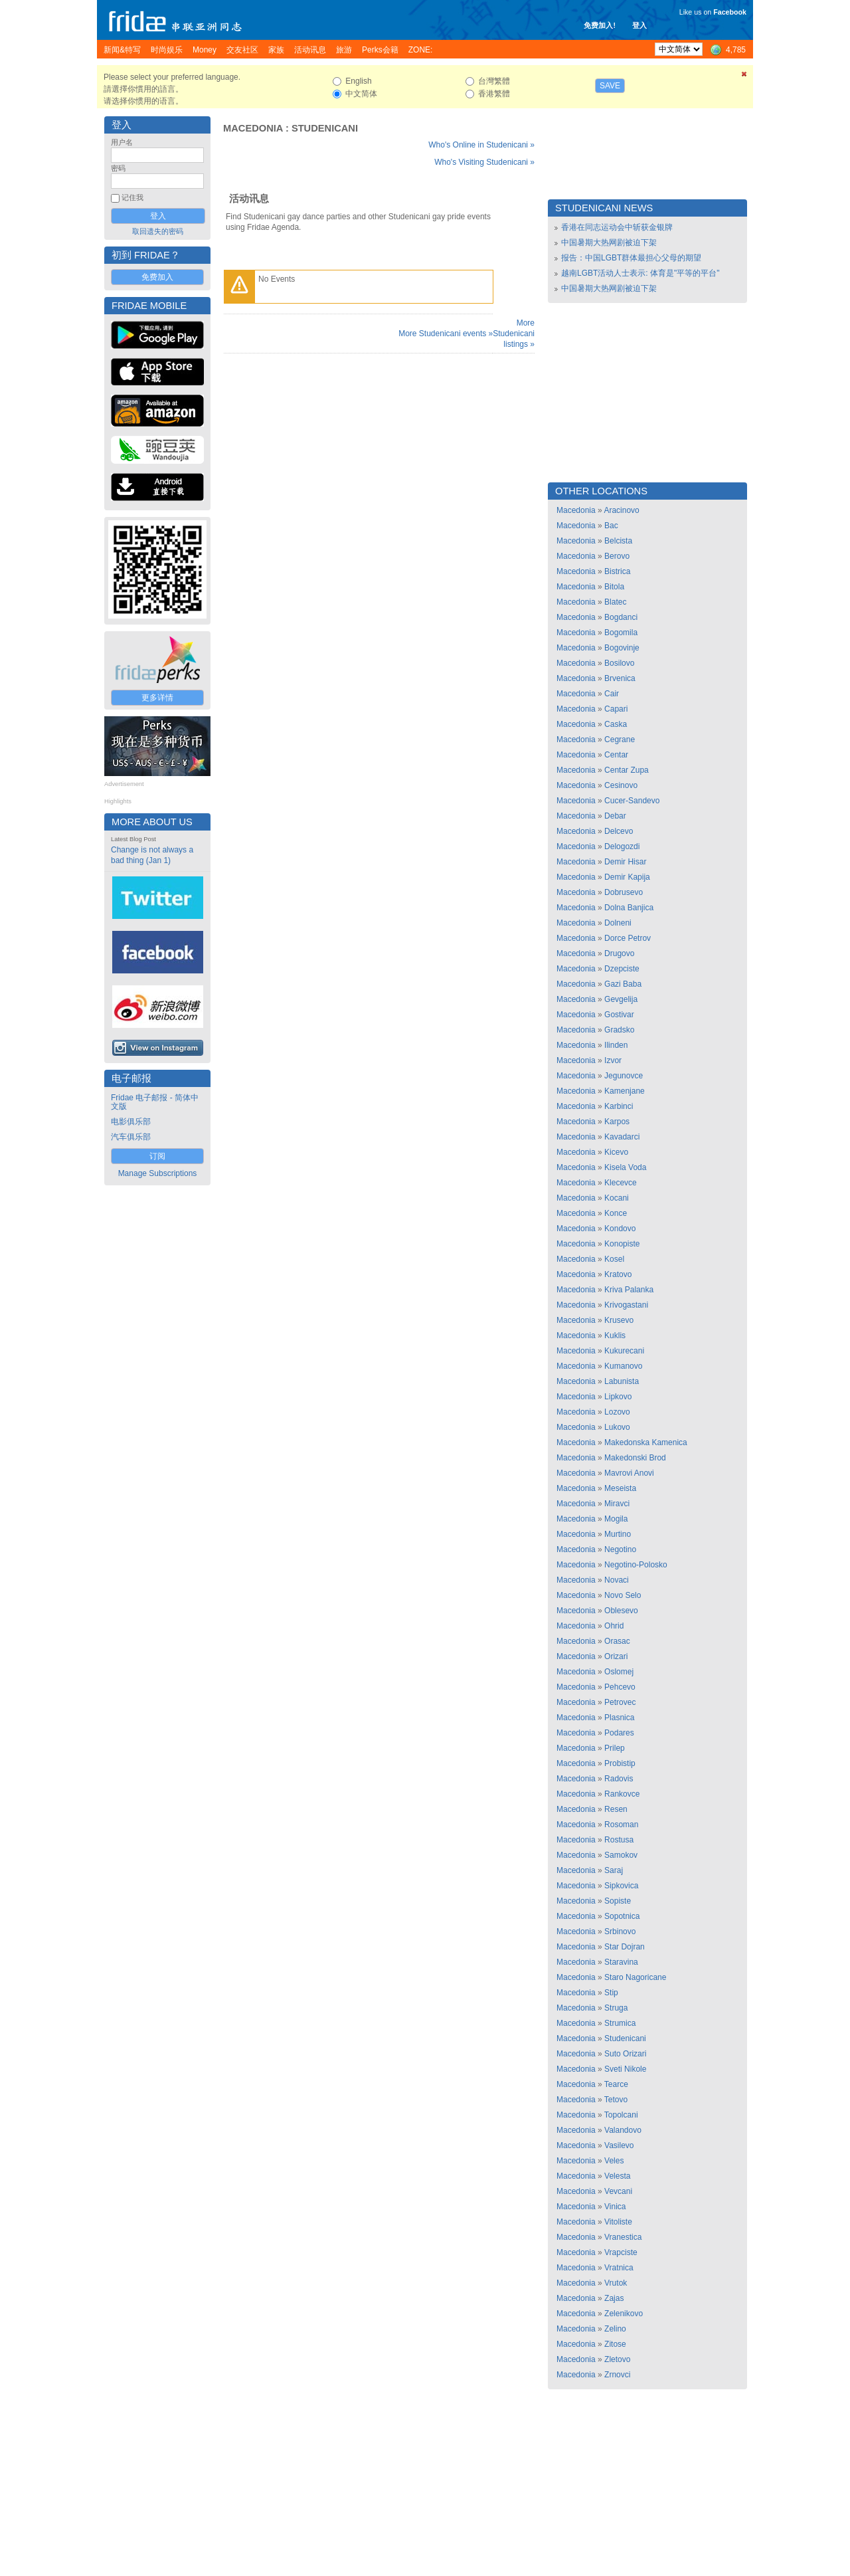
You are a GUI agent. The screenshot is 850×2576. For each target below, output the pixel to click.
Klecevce (620, 1182)
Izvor (613, 1060)
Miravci (617, 1503)
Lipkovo (618, 1396)
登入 (639, 25)
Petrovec (620, 1702)
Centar (616, 754)
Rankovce (621, 1794)
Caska (615, 724)
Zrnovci (617, 2374)
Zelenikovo (623, 2313)
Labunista (621, 1381)
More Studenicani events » (445, 333)
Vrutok (615, 2283)
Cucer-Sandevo (631, 800)
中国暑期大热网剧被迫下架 (609, 242)
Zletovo (617, 2359)
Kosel (614, 1259)
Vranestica (622, 2237)
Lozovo (617, 1412)
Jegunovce (623, 1075)
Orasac (617, 1641)
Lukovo (617, 1427)
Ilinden (616, 1045)
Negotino (620, 1549)
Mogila (616, 1519)
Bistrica (617, 571)
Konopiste (621, 1243)
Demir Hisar (625, 861)
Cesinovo (621, 785)
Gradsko (619, 1030)
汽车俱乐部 (131, 1136)
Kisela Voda (625, 1167)
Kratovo (618, 1274)
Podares (619, 1732)
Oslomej (619, 1671)
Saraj (613, 1870)
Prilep (614, 1748)
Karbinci (618, 1106)
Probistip (620, 1763)
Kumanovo (623, 1366)
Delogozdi (621, 846)
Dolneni (618, 923)
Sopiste (617, 1901)
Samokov (621, 1855)
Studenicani (325, 128)
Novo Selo (622, 1595)
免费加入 (157, 277)
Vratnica (619, 2267)
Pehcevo (620, 1687)
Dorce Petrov (627, 938)
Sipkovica (621, 1885)
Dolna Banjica (628, 907)
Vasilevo (619, 2145)
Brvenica (620, 678)
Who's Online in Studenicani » (481, 144)
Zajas (614, 2298)
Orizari (616, 1656)
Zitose (615, 2344)
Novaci (616, 1580)
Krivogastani (626, 1305)
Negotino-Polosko (635, 1564)
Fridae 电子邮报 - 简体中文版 (155, 1102)
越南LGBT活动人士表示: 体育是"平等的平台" (640, 273)
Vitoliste (618, 2222)
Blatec (615, 602)
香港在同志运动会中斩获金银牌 (617, 227)
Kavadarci (621, 1136)
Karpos (617, 1121)
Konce (615, 1213)
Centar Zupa (626, 770)
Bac (611, 525)
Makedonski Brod (635, 1457)
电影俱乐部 (131, 1121)
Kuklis (615, 1335)
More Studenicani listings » (514, 333)
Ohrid (614, 1626)
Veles (614, 2160)
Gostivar (619, 1014)
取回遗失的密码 (157, 231)
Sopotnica (621, 1916)
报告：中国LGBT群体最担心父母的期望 (631, 257)
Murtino (617, 1534)
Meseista (620, 1488)
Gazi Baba (622, 984)
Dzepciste (621, 968)
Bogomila (621, 632)
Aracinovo (621, 510)
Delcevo (618, 831)
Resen (616, 1809)
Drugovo (619, 953)
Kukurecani (624, 1350)
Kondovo (620, 1228)
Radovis (618, 1778)
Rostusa (619, 1839)
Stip (611, 1992)
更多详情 (157, 697)
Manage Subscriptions (157, 1173)
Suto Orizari (625, 2053)
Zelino (615, 2328)
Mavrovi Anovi (629, 1473)
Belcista (618, 540)
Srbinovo (620, 1931)
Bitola (614, 586)
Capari (616, 709)
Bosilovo (619, 663)
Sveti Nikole (625, 2069)
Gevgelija (621, 999)
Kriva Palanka (628, 1289)
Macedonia (253, 128)
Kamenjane (624, 1091)
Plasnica (619, 1717)
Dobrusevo (623, 892)
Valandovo (622, 2130)
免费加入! (600, 25)
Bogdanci (621, 617)
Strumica (620, 2023)
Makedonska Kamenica (645, 1442)
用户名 (122, 142)
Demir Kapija (627, 877)
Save (610, 85)
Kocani (616, 1198)
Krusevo (619, 1320)
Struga (616, 2008)
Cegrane (619, 739)
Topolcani (621, 2115)
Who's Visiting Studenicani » (484, 162)
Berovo (617, 556)
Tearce (616, 2084)
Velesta (617, 2176)
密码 (118, 168)
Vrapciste (621, 2252)
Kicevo (616, 1152)
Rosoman (621, 1824)
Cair (611, 693)
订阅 (157, 1156)
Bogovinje (621, 647)
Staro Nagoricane (635, 1977)
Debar (615, 816)
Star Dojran (624, 1946)
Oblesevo (621, 1610)
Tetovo (616, 2099)
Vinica (615, 2206)
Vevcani (618, 2191)
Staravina (621, 1962)
